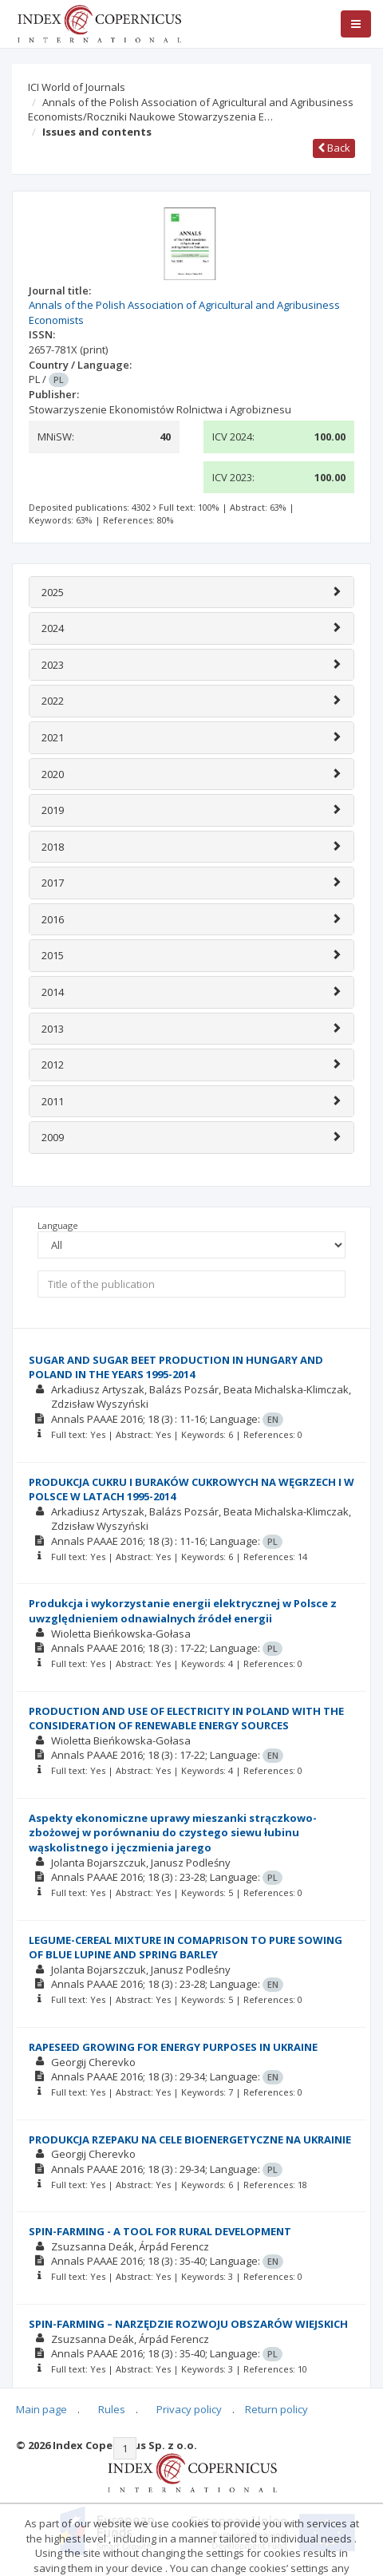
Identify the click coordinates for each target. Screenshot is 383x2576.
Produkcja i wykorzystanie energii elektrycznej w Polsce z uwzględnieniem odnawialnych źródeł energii (183, 1611)
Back (334, 147)
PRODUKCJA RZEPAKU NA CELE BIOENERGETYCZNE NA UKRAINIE (190, 2139)
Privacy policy (189, 2409)
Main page (41, 2409)
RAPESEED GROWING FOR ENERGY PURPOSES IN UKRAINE (173, 2047)
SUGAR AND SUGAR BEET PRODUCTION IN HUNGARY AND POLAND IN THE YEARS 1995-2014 (176, 1367)
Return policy (276, 2409)
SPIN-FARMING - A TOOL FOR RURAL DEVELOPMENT (160, 2231)
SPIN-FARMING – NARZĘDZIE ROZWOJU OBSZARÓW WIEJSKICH (188, 2324)
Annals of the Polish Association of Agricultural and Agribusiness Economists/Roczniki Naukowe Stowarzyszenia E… (190, 109)
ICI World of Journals (76, 87)
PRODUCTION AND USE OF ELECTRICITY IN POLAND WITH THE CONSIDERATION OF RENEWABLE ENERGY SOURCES (186, 1718)
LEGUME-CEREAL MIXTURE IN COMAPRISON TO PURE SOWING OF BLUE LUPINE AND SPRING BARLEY (185, 1947)
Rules (111, 2409)
